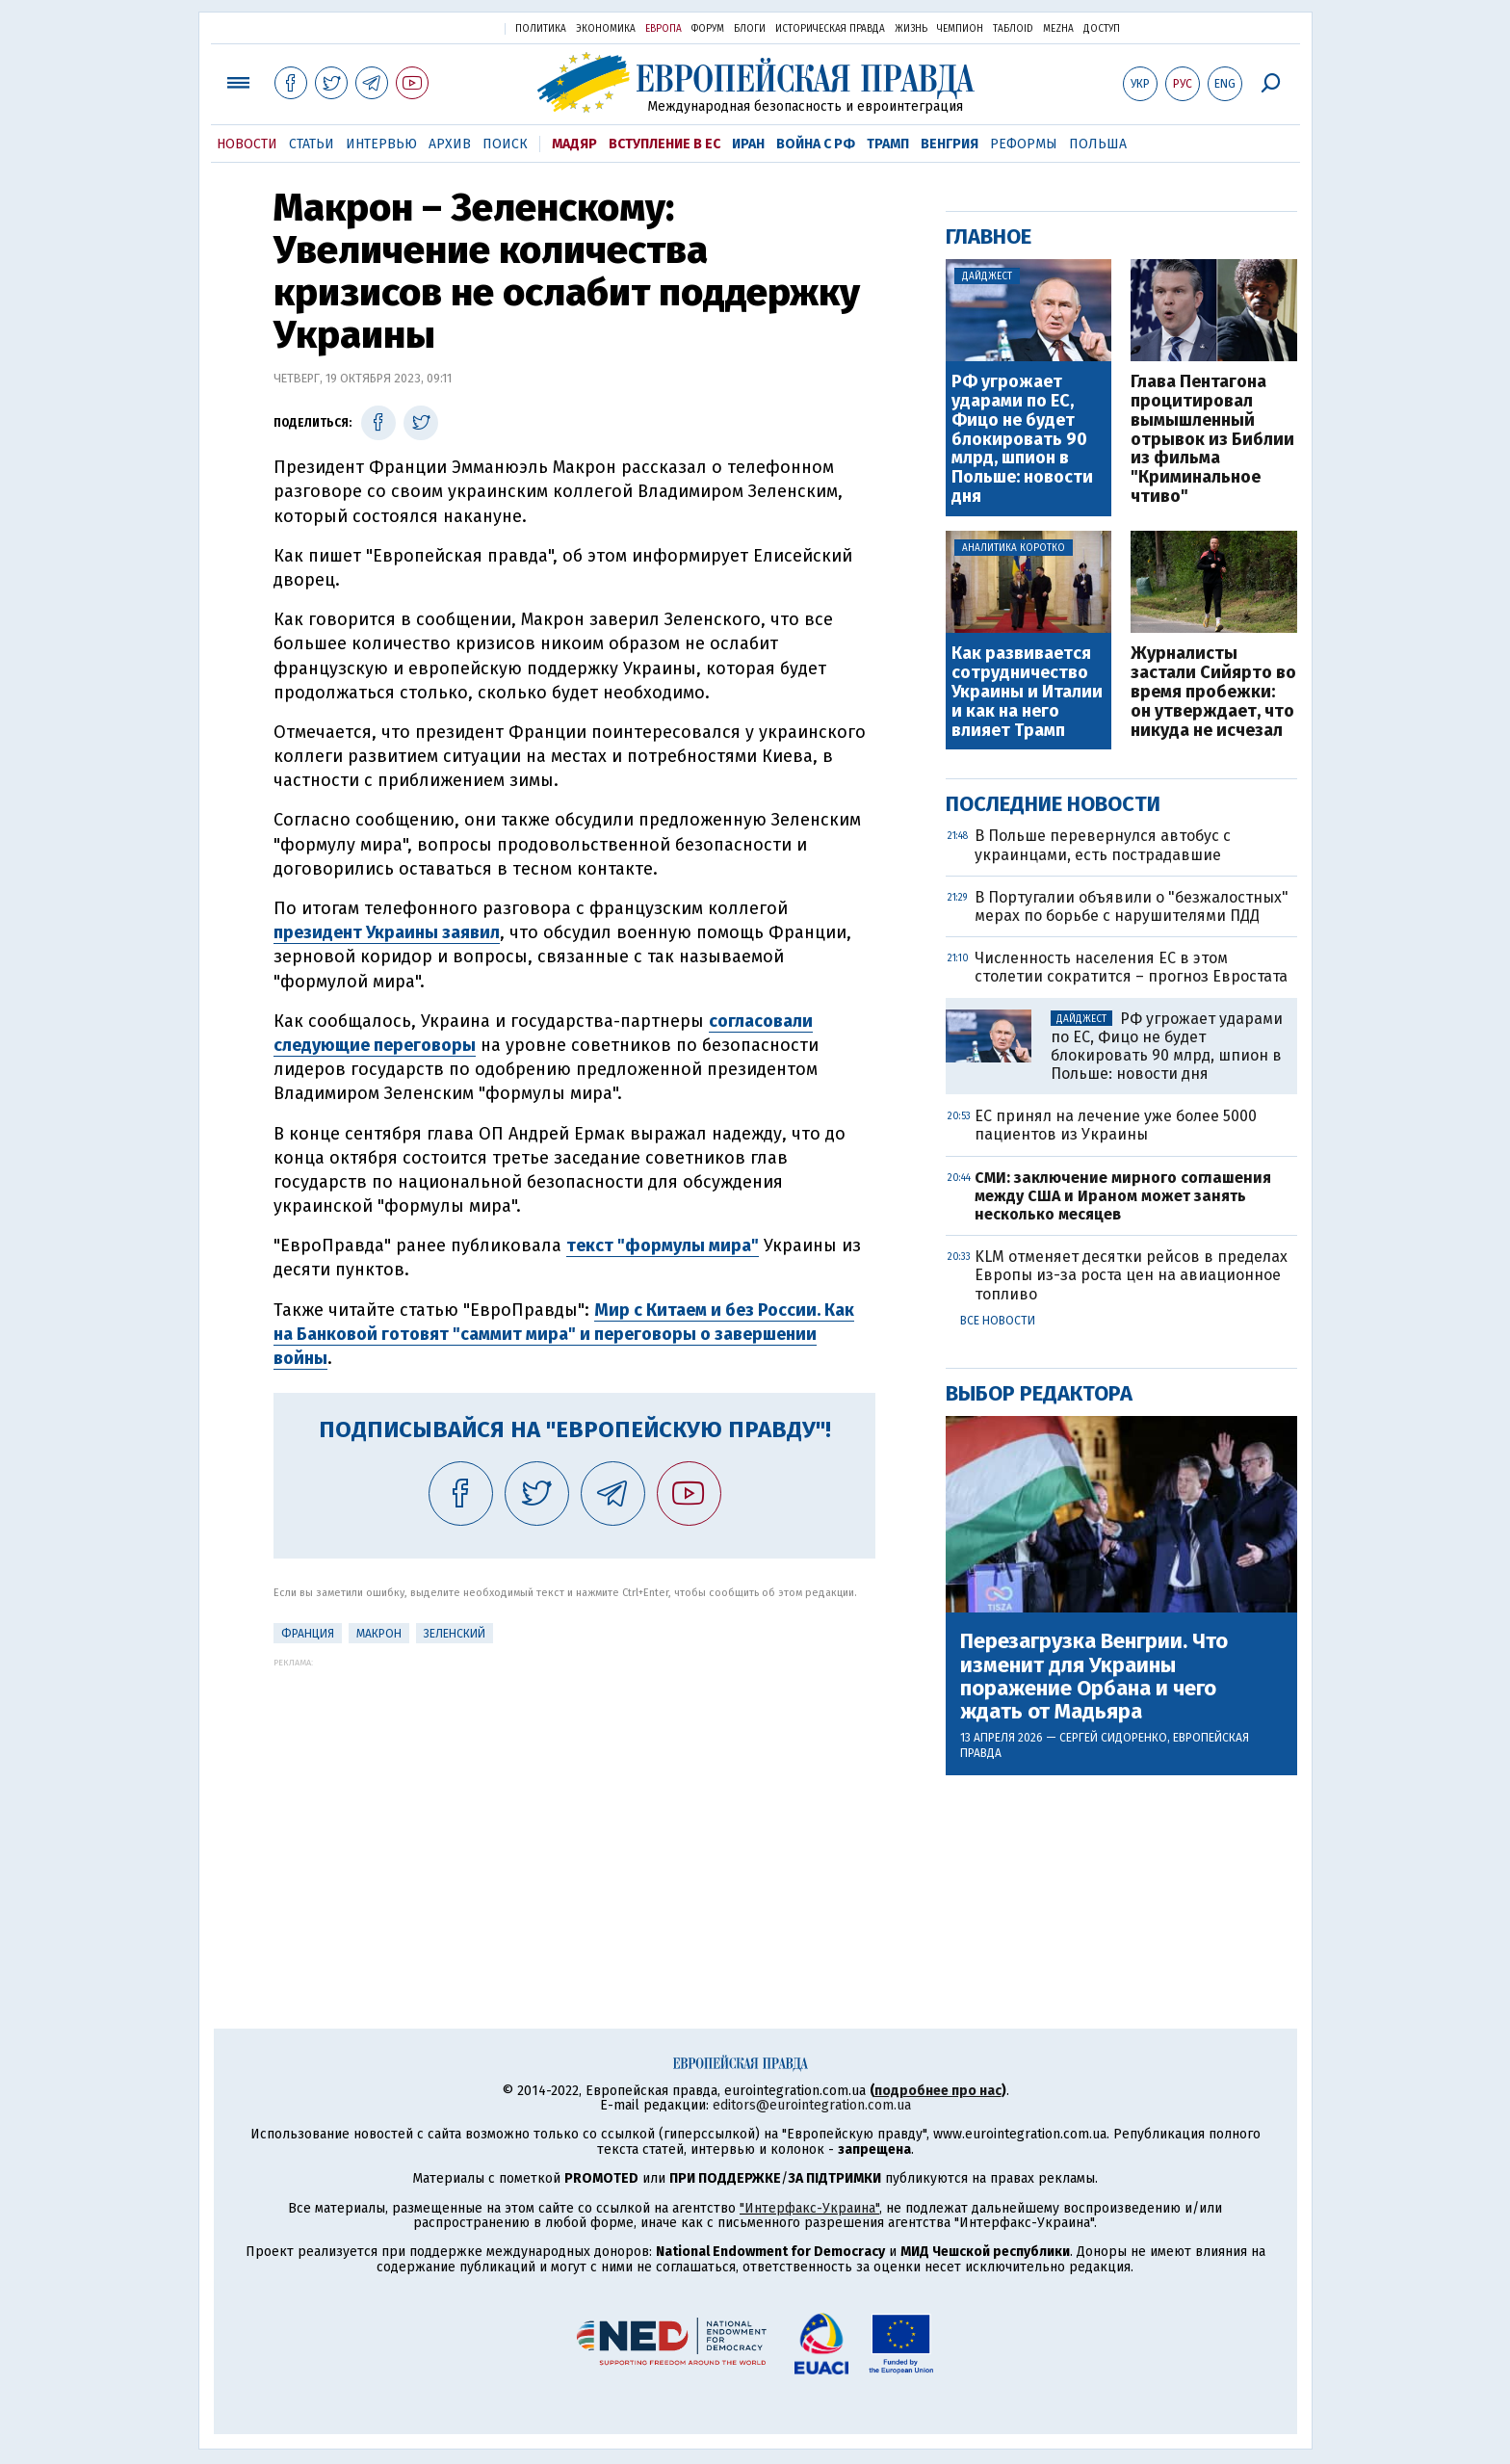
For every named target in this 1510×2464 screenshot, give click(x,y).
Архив (450, 144)
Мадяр (574, 144)
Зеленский (454, 1633)
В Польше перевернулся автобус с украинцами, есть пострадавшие (1103, 844)
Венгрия (949, 144)
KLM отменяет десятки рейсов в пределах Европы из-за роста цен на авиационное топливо (1131, 1274)
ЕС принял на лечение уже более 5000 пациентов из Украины (1116, 1125)
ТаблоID (1013, 29)
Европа (663, 29)
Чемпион (960, 29)
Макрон (379, 1633)
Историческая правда (830, 29)
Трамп (888, 144)
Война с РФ (815, 144)
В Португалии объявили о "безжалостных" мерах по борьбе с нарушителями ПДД (1132, 906)
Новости (247, 144)
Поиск (505, 144)
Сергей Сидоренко (1113, 1737)
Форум (707, 29)
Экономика (606, 29)
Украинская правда (443, 27)
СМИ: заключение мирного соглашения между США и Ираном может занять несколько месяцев (1123, 1195)
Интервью (381, 144)
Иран (748, 144)
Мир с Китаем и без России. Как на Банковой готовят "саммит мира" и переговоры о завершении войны (563, 1334)
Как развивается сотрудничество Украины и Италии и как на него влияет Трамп (1027, 692)
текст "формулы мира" (662, 1245)
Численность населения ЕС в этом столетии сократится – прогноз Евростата (1131, 967)
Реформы (1023, 144)
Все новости (997, 1320)
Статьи (311, 144)
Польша (1098, 144)
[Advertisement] (574, 1802)
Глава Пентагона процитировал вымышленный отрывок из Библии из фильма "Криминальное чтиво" (1212, 440)
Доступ (1101, 29)
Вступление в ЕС (664, 144)
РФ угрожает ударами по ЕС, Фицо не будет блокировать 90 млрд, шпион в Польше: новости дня (1022, 440)
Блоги (750, 29)
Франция (307, 1633)
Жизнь (911, 29)
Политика (540, 29)
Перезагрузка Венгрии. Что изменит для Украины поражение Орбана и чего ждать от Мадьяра (1094, 1676)
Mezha (1058, 29)
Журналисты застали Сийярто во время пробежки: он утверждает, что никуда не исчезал (1213, 692)
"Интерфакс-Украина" (809, 2208)
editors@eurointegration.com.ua (812, 2105)
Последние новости (1053, 804)
